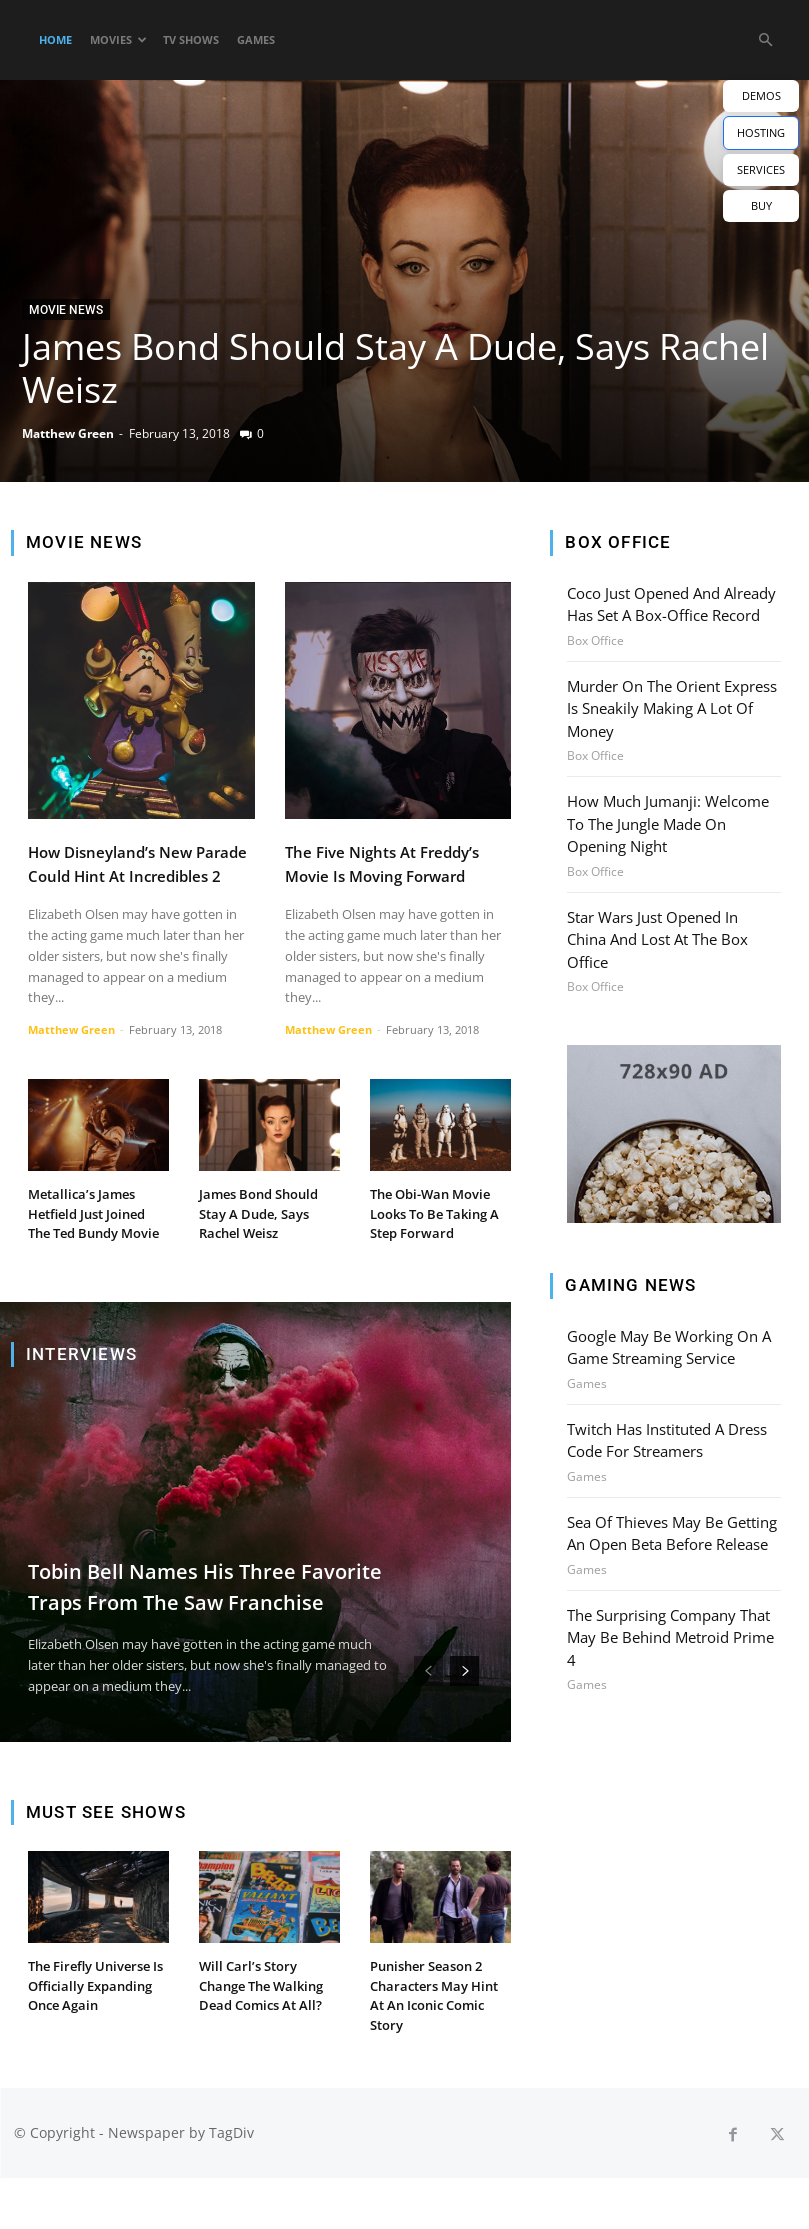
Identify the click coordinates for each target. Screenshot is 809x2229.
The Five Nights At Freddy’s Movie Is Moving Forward (394, 874)
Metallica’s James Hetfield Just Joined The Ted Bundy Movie (94, 1246)
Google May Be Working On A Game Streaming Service (664, 1308)
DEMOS (761, 95)
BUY (761, 205)
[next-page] (464, 1714)
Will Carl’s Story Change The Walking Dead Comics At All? (268, 2028)
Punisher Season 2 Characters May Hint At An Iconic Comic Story (440, 2038)
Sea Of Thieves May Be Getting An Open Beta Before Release (669, 1488)
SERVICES (761, 169)
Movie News (66, 310)
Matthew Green (68, 433)
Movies (118, 39)
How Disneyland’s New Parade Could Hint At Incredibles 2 (126, 874)
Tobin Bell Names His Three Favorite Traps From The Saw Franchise (196, 1612)
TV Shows (191, 39)
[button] (765, 40)
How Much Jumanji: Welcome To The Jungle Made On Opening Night (664, 814)
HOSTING (761, 132)
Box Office (595, 638)
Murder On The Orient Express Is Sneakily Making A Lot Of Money (670, 703)
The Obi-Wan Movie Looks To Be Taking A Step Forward (436, 1236)
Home (55, 39)
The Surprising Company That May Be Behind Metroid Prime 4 (673, 1578)
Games (256, 39)
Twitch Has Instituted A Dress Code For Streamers (665, 1398)
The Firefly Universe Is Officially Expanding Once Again (95, 2038)
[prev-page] (428, 1714)
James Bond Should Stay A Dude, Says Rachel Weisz (395, 368)
